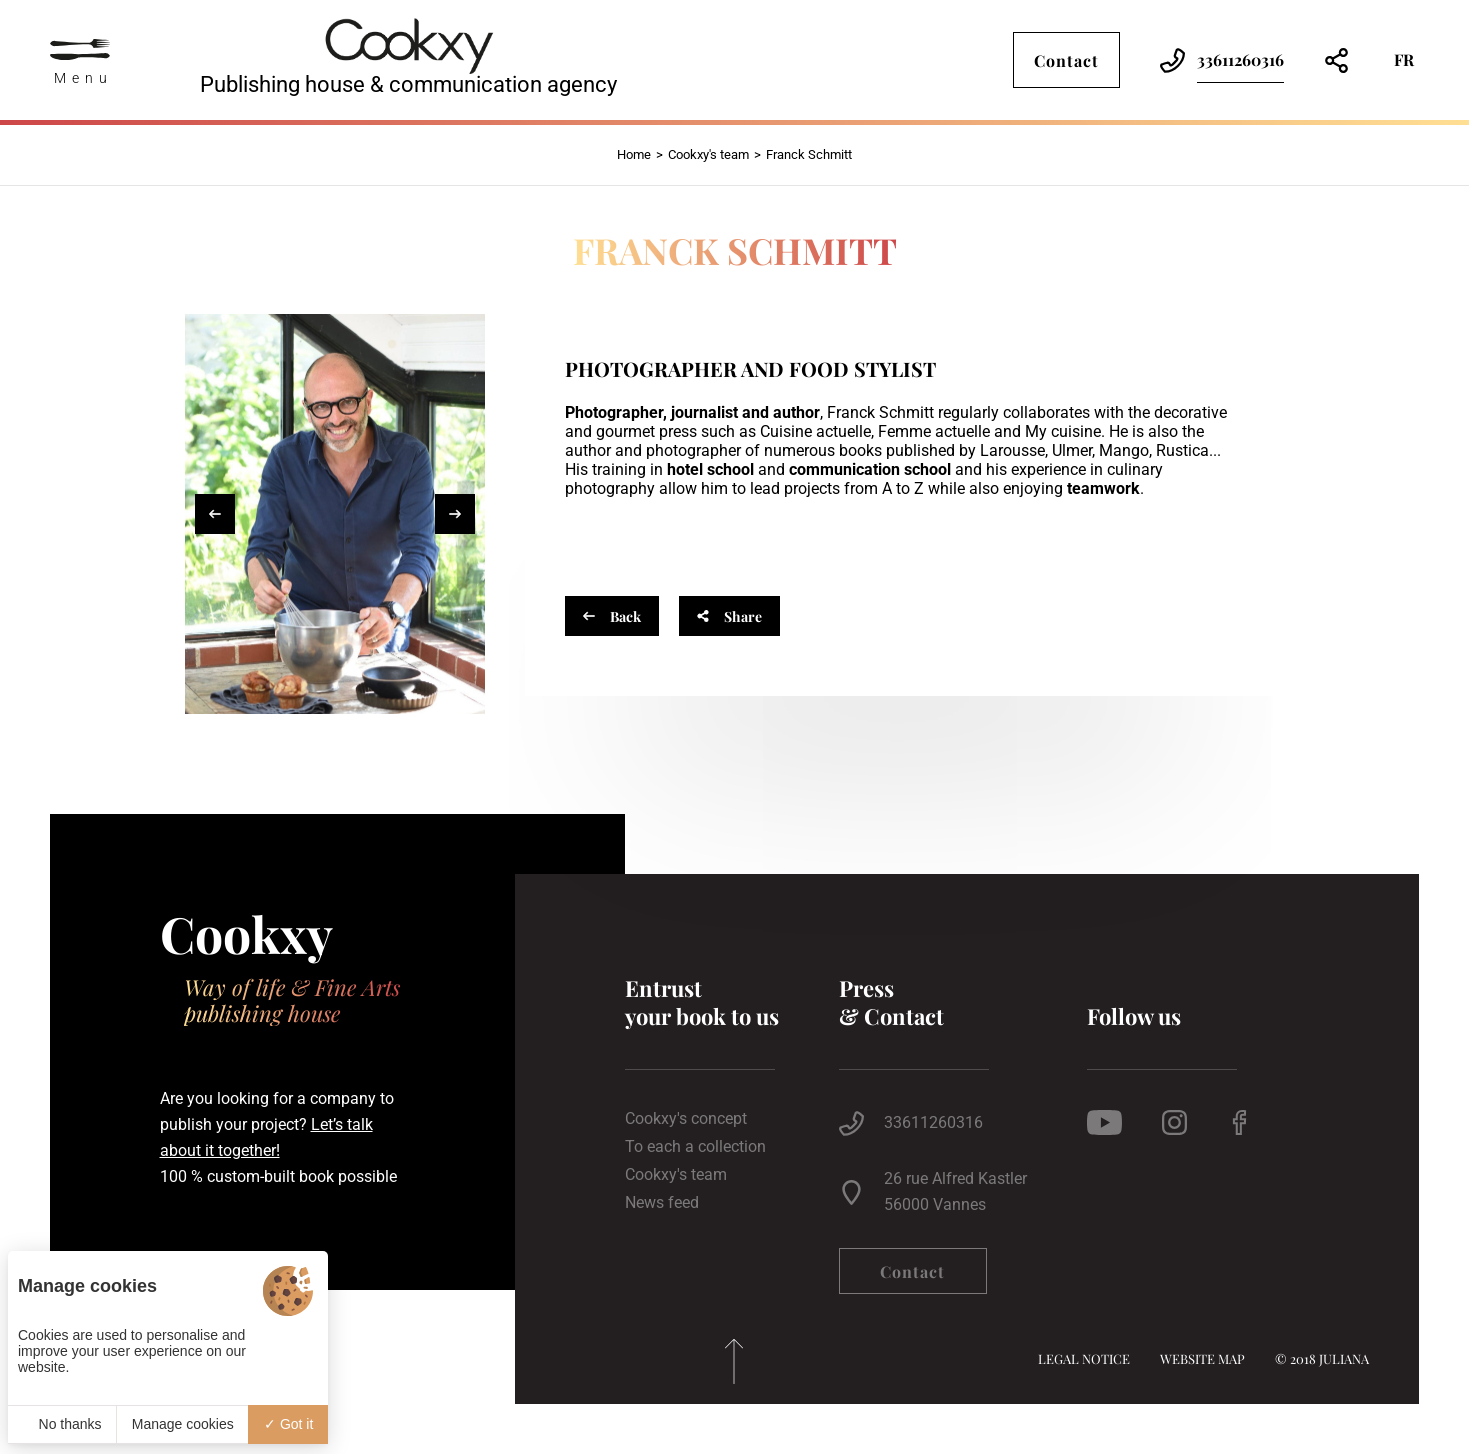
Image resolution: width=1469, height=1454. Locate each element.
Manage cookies (183, 1424)
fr (1404, 59)
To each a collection (695, 1147)
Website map (1202, 1358)
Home (634, 154)
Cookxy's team (708, 154)
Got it (288, 1424)
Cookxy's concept (686, 1119)
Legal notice (1084, 1358)
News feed (662, 1203)
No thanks (62, 1424)
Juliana (1344, 1358)
